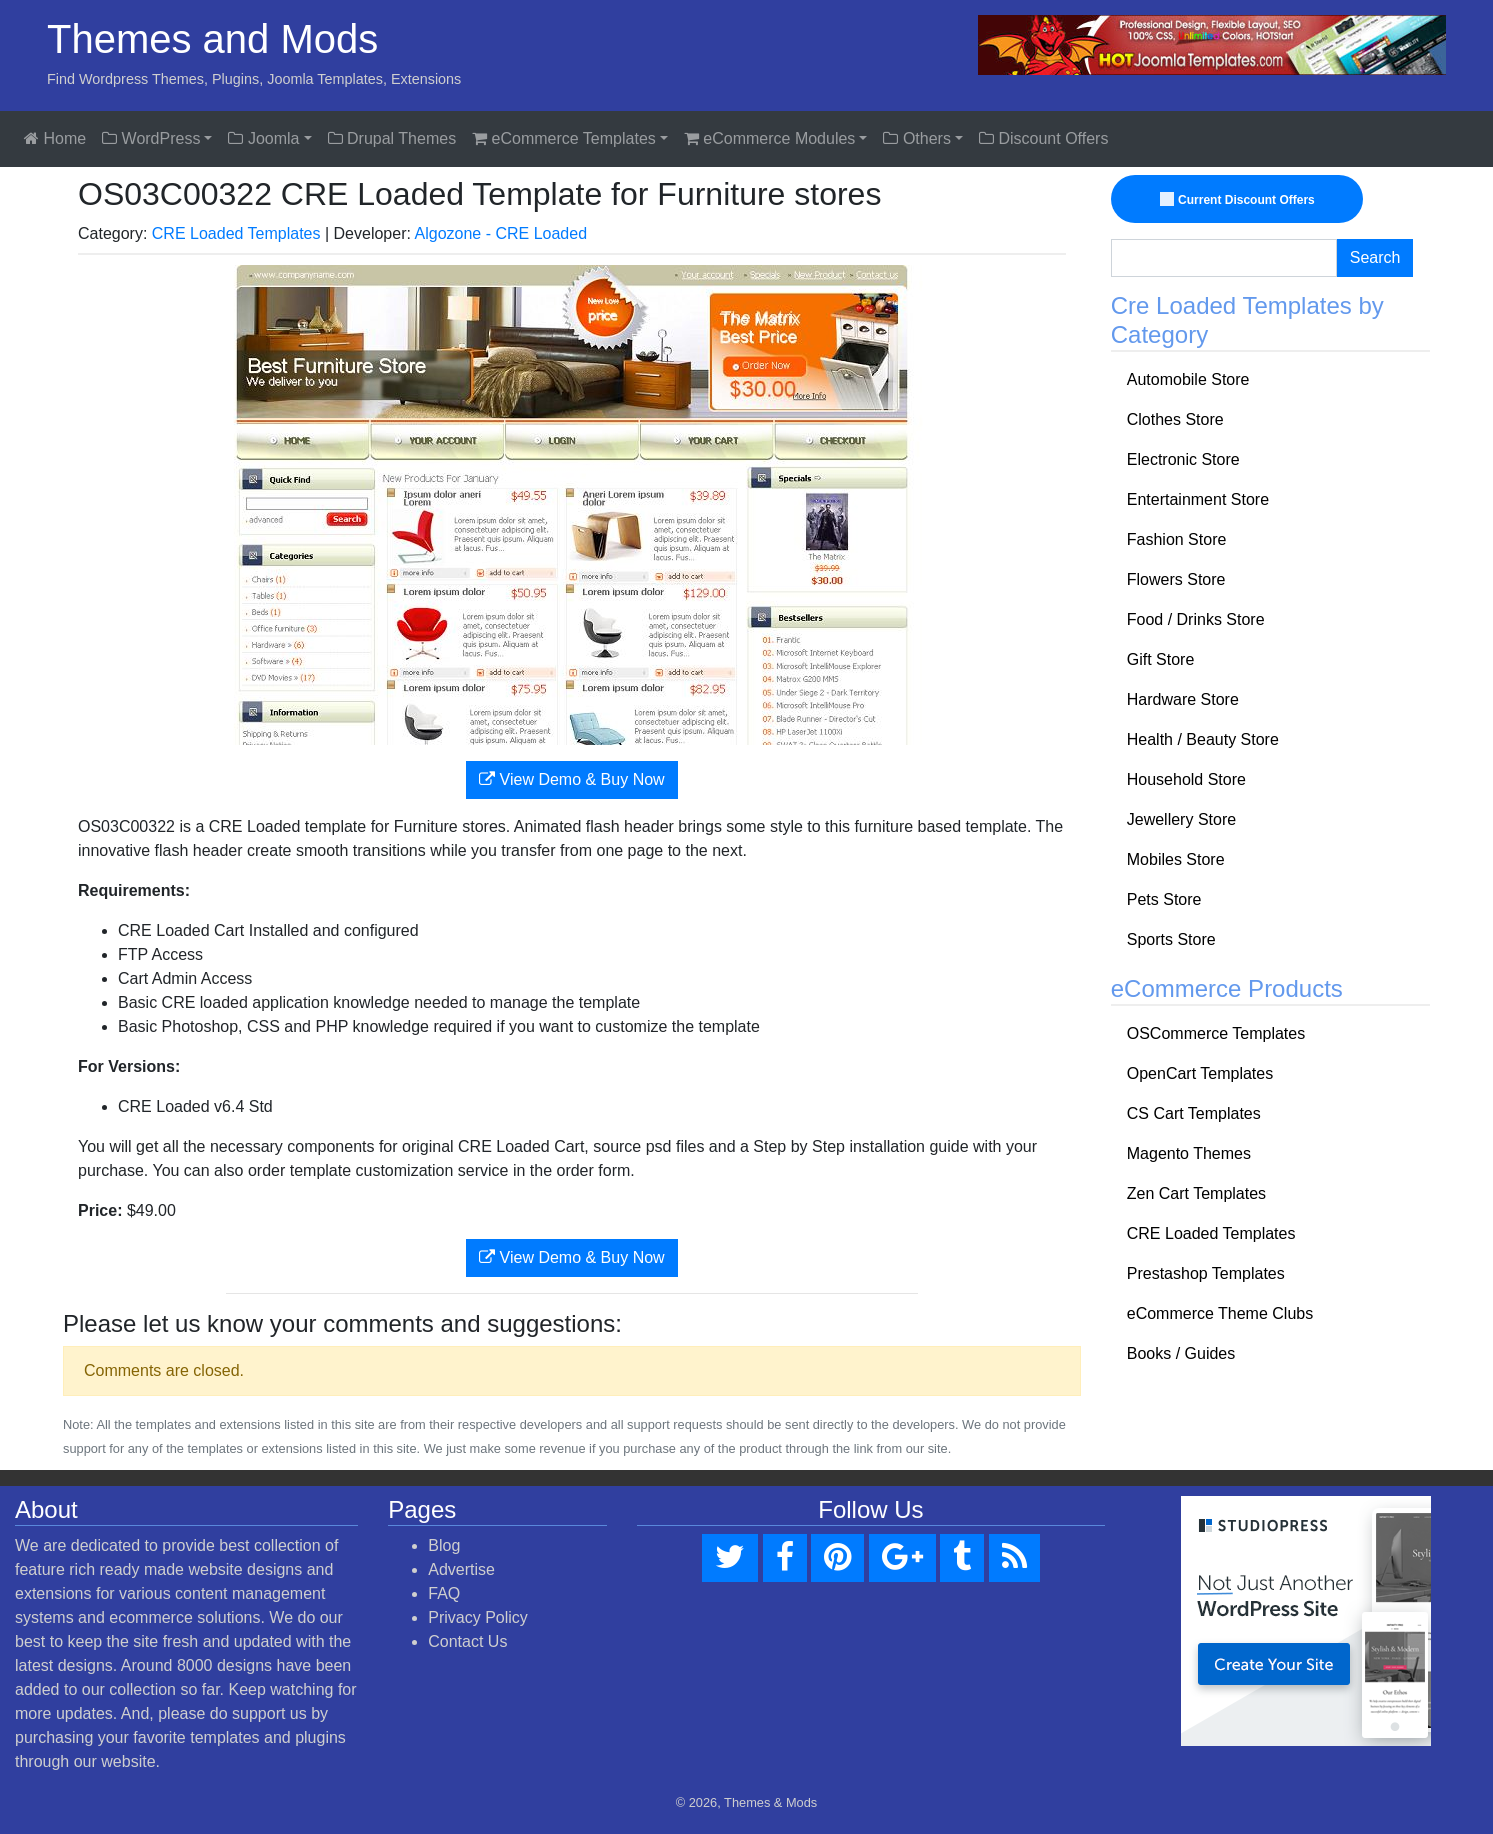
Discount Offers (1043, 138)
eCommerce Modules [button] (770, 138)
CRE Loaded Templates (236, 233)
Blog (444, 1545)
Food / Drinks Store (1196, 619)
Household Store (1186, 779)
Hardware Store (1183, 699)
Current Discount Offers (1238, 200)
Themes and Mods (212, 39)
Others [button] (916, 138)
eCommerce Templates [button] (564, 138)
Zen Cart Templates (1196, 1193)
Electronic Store (1183, 459)
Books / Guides (1181, 1353)
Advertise (461, 1569)
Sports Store (1171, 939)
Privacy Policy (478, 1617)
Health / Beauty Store (1203, 739)
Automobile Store (1188, 379)
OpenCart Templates (1200, 1073)
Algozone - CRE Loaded (501, 233)
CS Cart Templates (1194, 1113)
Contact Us (467, 1641)
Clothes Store (1175, 419)
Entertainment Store (1198, 499)
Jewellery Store (1181, 819)
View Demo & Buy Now (572, 779)
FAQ (444, 1593)
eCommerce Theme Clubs (1220, 1313)
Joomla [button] (263, 138)
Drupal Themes (392, 138)
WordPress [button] (151, 138)
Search (1375, 257)
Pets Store (1164, 899)
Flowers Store (1176, 579)
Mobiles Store (1176, 859)
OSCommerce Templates (1216, 1033)
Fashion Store (1177, 539)
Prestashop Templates (1206, 1273)
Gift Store (1161, 659)
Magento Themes (1189, 1153)
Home (55, 138)
